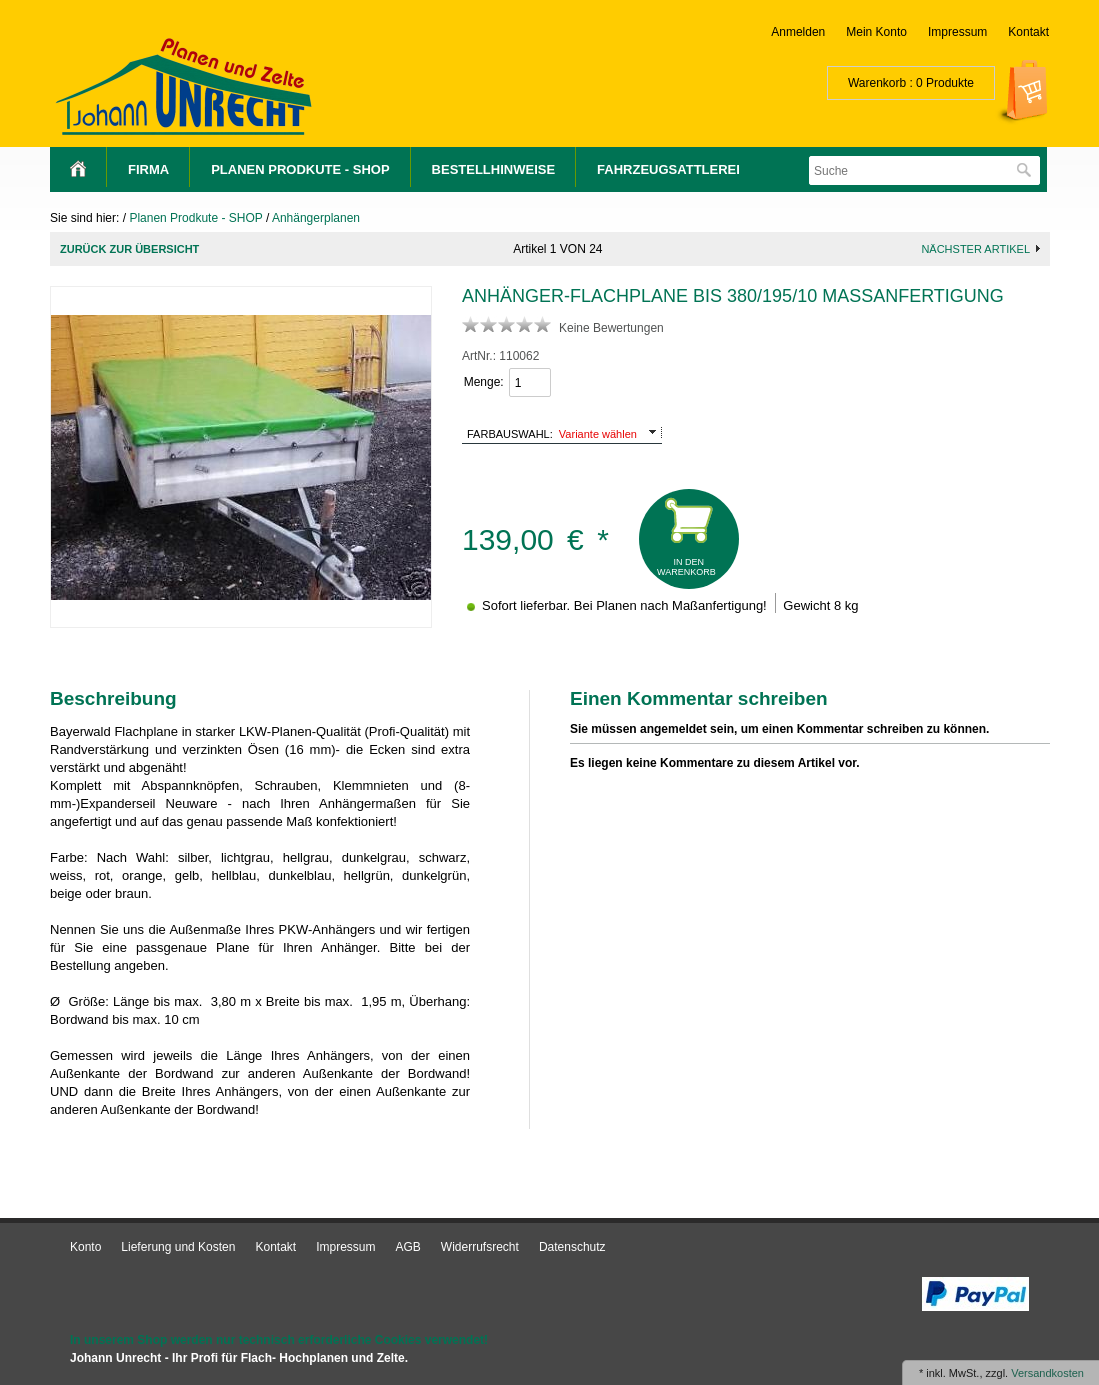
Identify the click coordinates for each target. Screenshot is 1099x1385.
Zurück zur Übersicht (129, 249)
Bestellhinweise (494, 169)
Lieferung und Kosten (178, 1247)
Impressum (957, 32)
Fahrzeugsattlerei (668, 169)
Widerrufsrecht (480, 1247)
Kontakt (1028, 32)
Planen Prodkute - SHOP (300, 169)
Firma (148, 169)
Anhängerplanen (316, 218)
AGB (408, 1247)
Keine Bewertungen (611, 328)
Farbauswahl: (510, 434)
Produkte (950, 83)
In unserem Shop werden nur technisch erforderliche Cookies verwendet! (279, 1340)
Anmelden (798, 32)
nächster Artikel (975, 249)
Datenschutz (572, 1247)
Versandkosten (1047, 1373)
